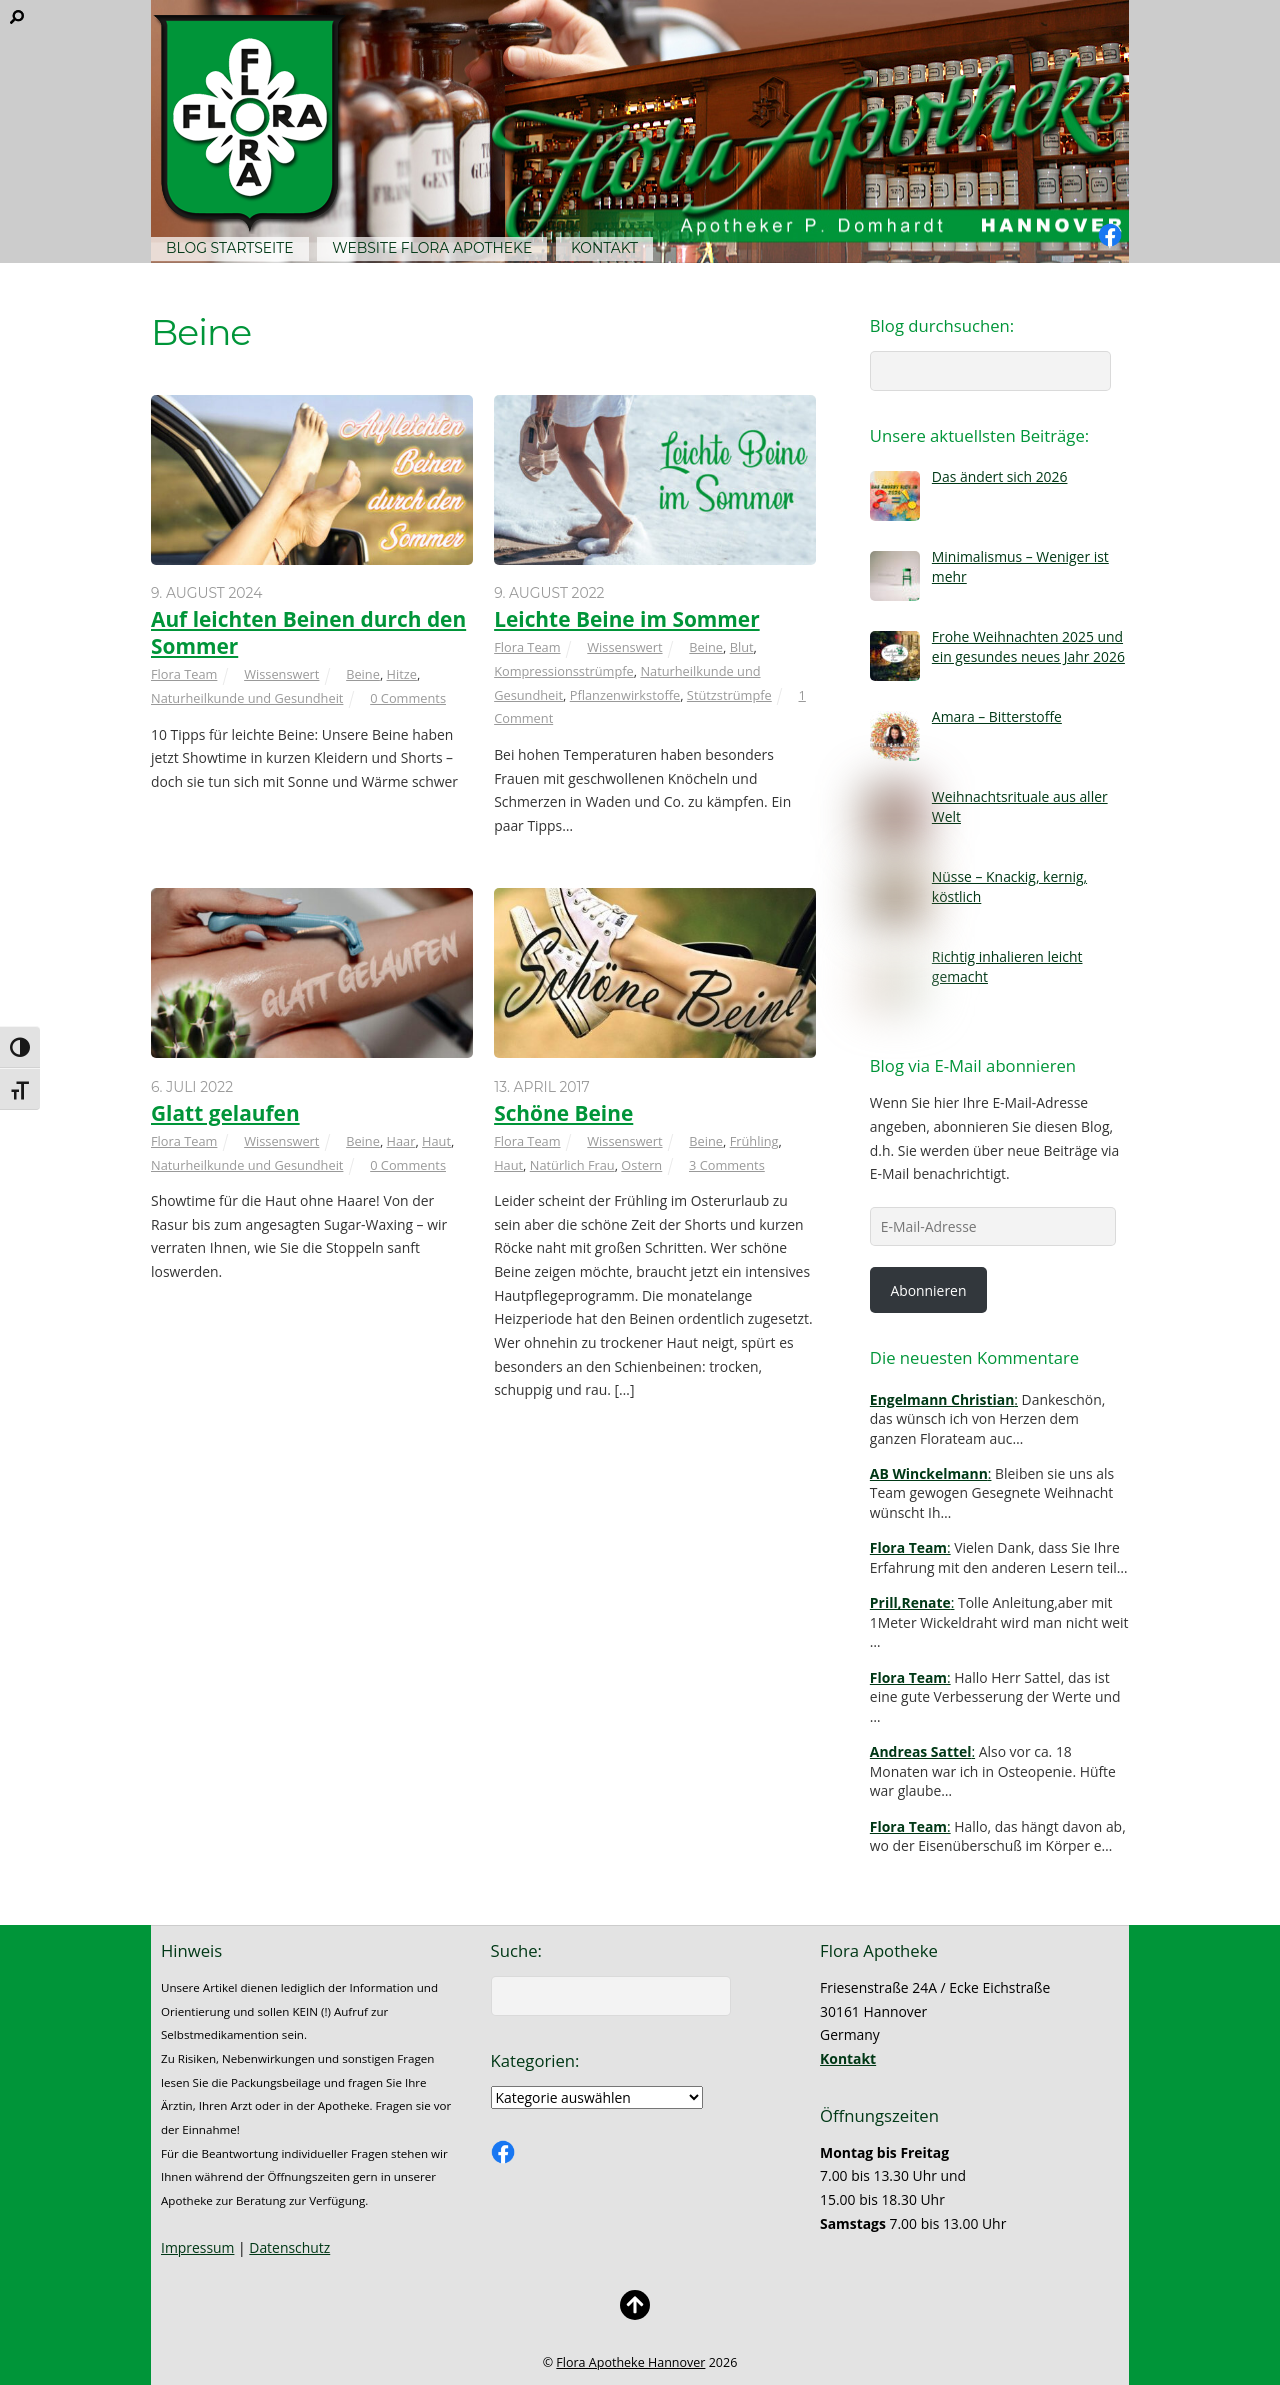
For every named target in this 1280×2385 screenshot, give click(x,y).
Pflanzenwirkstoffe (625, 695)
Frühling (754, 1141)
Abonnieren (928, 1290)
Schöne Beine (563, 1113)
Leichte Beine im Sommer (627, 619)
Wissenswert (281, 674)
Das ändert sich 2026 (1000, 476)
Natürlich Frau (572, 1165)
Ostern (641, 1165)
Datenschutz (289, 2247)
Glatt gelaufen (225, 1113)
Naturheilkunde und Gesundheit (247, 698)
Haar (401, 1141)
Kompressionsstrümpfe (564, 671)
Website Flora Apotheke (432, 248)
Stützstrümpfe (729, 695)
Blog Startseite (230, 248)
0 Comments (408, 698)
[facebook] (1110, 235)
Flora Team (184, 674)
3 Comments (727, 1165)
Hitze (402, 674)
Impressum (197, 2247)
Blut (742, 647)
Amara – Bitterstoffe (997, 716)
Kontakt (604, 248)
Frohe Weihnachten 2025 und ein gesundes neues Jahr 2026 (1028, 646)
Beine (363, 674)
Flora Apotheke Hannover (630, 2362)
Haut (436, 1141)
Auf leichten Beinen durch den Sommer (308, 632)
